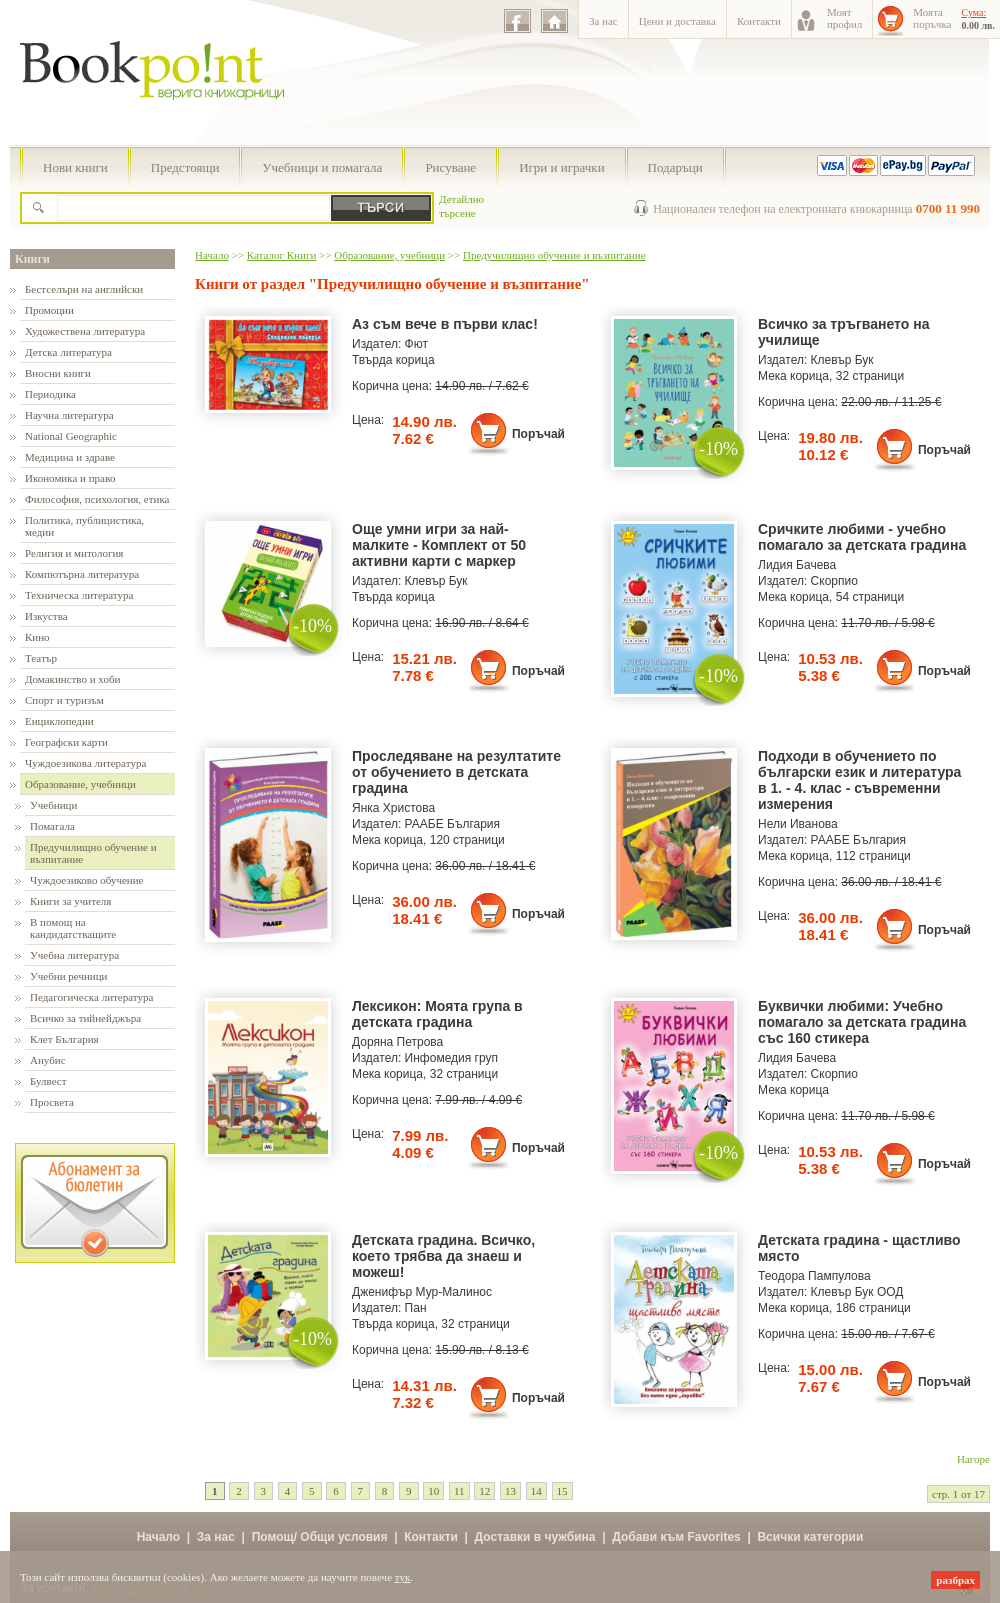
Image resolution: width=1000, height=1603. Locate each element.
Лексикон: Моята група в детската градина (437, 1014)
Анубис (48, 1060)
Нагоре (973, 1459)
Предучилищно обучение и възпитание (93, 853)
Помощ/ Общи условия (320, 1537)
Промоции (49, 310)
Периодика (50, 394)
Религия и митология (74, 553)
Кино (37, 637)
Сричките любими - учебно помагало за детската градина (862, 537)
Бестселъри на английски (84, 289)
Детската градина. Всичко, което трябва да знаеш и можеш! (443, 1256)
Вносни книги (58, 373)
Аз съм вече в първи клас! (445, 324)
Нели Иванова (798, 824)
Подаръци (675, 167)
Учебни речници (69, 976)
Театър (41, 658)
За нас (603, 21)
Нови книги (75, 167)
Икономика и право (70, 478)
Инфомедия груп (451, 1058)
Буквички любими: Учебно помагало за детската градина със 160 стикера (862, 1022)
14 (536, 1491)
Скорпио (834, 581)
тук (403, 1577)
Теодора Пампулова (814, 1276)
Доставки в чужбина (535, 1537)
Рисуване (450, 167)
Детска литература (68, 352)
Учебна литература (74, 955)
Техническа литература (79, 595)
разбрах (955, 1580)
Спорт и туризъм (64, 700)
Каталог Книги (281, 255)
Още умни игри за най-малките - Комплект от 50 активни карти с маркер (439, 545)
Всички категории (810, 1537)
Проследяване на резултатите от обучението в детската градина (456, 772)
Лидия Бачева (797, 565)
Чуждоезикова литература (85, 763)
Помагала (52, 826)
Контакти (759, 21)
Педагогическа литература (91, 997)
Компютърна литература (82, 574)
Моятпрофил (844, 18)
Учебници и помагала (322, 167)
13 (510, 1491)
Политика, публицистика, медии (84, 526)
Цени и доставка (677, 21)
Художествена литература (85, 331)
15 (562, 1491)
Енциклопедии (59, 721)
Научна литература (69, 415)
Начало (212, 255)
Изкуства (46, 616)
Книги (32, 259)
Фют (416, 344)
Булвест (48, 1081)
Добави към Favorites (676, 1537)
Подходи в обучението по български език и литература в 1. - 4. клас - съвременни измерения (859, 780)
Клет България (64, 1039)
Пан (416, 1308)
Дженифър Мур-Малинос (422, 1292)
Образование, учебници (80, 784)
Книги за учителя (70, 901)
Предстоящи (185, 167)
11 (459, 1491)
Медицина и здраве (70, 457)
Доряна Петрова (397, 1042)
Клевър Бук (842, 360)
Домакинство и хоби (72, 679)
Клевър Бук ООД (857, 1292)
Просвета (52, 1102)
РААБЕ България (452, 824)
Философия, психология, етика (97, 499)
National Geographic (71, 436)
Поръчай (538, 434)
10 (433, 1491)
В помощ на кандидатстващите (73, 928)
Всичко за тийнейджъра (85, 1018)
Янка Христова (393, 808)
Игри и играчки (561, 167)
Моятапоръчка (932, 18)
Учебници (53, 805)
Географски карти (66, 742)
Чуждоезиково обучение (87, 880)
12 (484, 1491)
